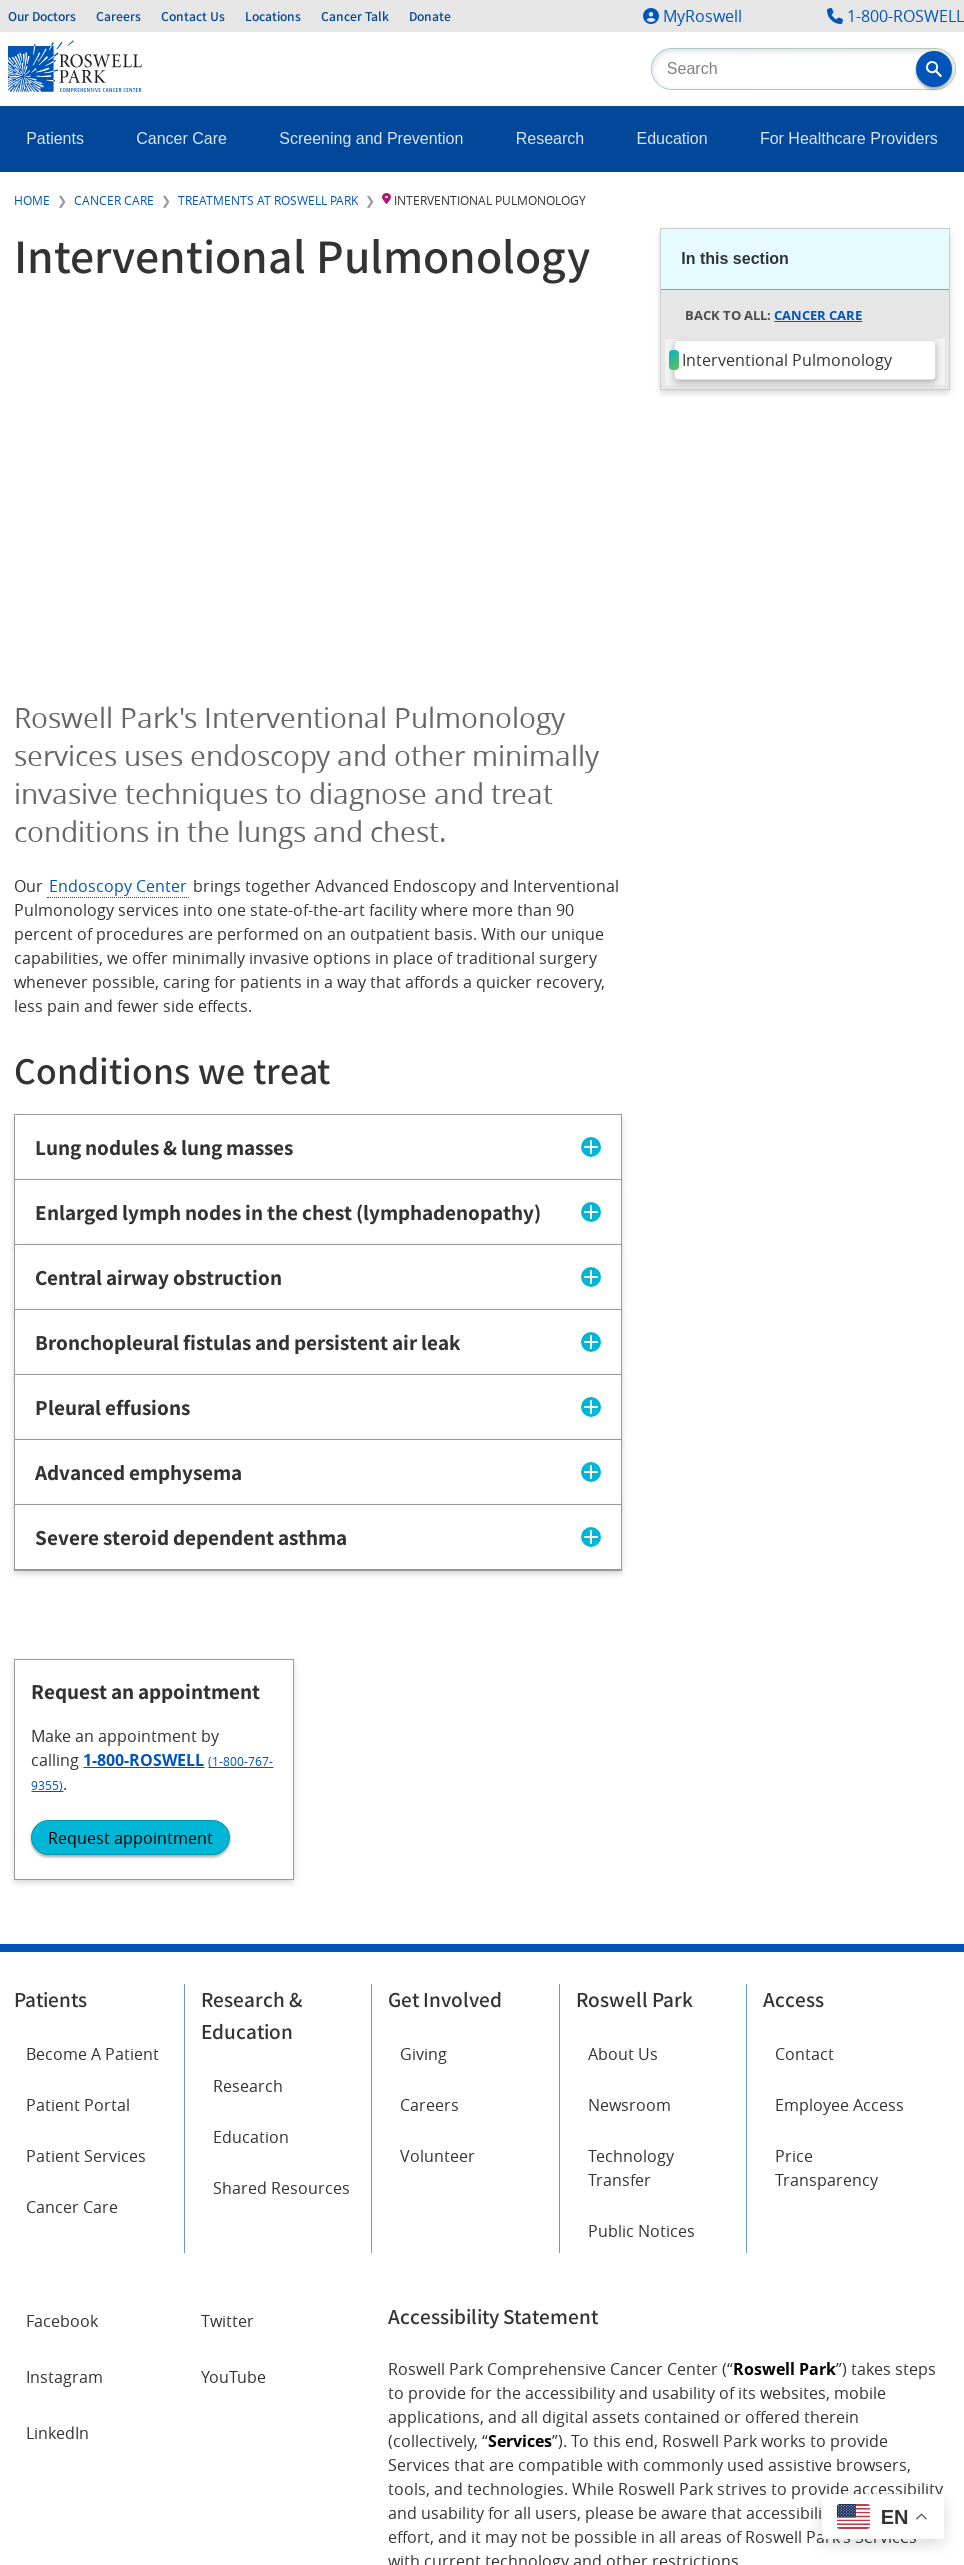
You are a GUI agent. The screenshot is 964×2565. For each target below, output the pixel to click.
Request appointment (776, 600)
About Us (623, 1802)
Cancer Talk (355, 16)
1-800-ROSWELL (905, 16)
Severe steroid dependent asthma (191, 1538)
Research (550, 138)
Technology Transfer (631, 1916)
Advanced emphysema (138, 1473)
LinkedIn (57, 2181)
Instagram (64, 2125)
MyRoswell (702, 16)
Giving (423, 1802)
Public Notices (641, 1980)
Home (32, 200)
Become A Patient (92, 1802)
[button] (934, 69)
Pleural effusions (112, 1408)
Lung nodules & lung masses (164, 1148)
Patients (55, 138)
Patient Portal (78, 1853)
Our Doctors (42, 16)
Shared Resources (281, 1936)
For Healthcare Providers (849, 138)
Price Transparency (826, 1916)
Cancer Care (181, 138)
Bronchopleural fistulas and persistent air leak (247, 1343)
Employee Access (839, 1853)
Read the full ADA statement (485, 2341)
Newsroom (629, 1853)
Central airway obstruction (158, 1278)
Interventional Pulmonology (787, 360)
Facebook (62, 2069)
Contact (804, 1802)
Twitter (227, 2069)
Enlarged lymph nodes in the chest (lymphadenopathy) (288, 1213)
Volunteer (437, 1904)
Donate (430, 16)
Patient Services (86, 1904)
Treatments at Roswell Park (268, 200)
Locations (273, 16)
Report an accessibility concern (699, 2341)
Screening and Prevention (371, 138)
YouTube (233, 2125)
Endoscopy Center (118, 886)
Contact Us (193, 16)
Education (671, 138)
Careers (118, 16)
